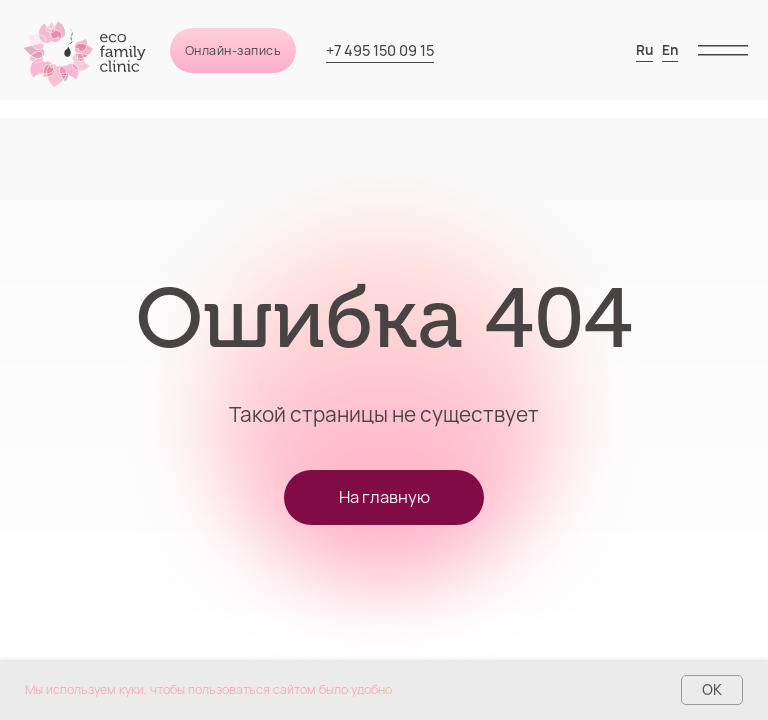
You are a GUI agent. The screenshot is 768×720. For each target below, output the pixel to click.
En (670, 50)
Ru (644, 50)
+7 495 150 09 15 (380, 50)
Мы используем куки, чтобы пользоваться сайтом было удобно (208, 689)
